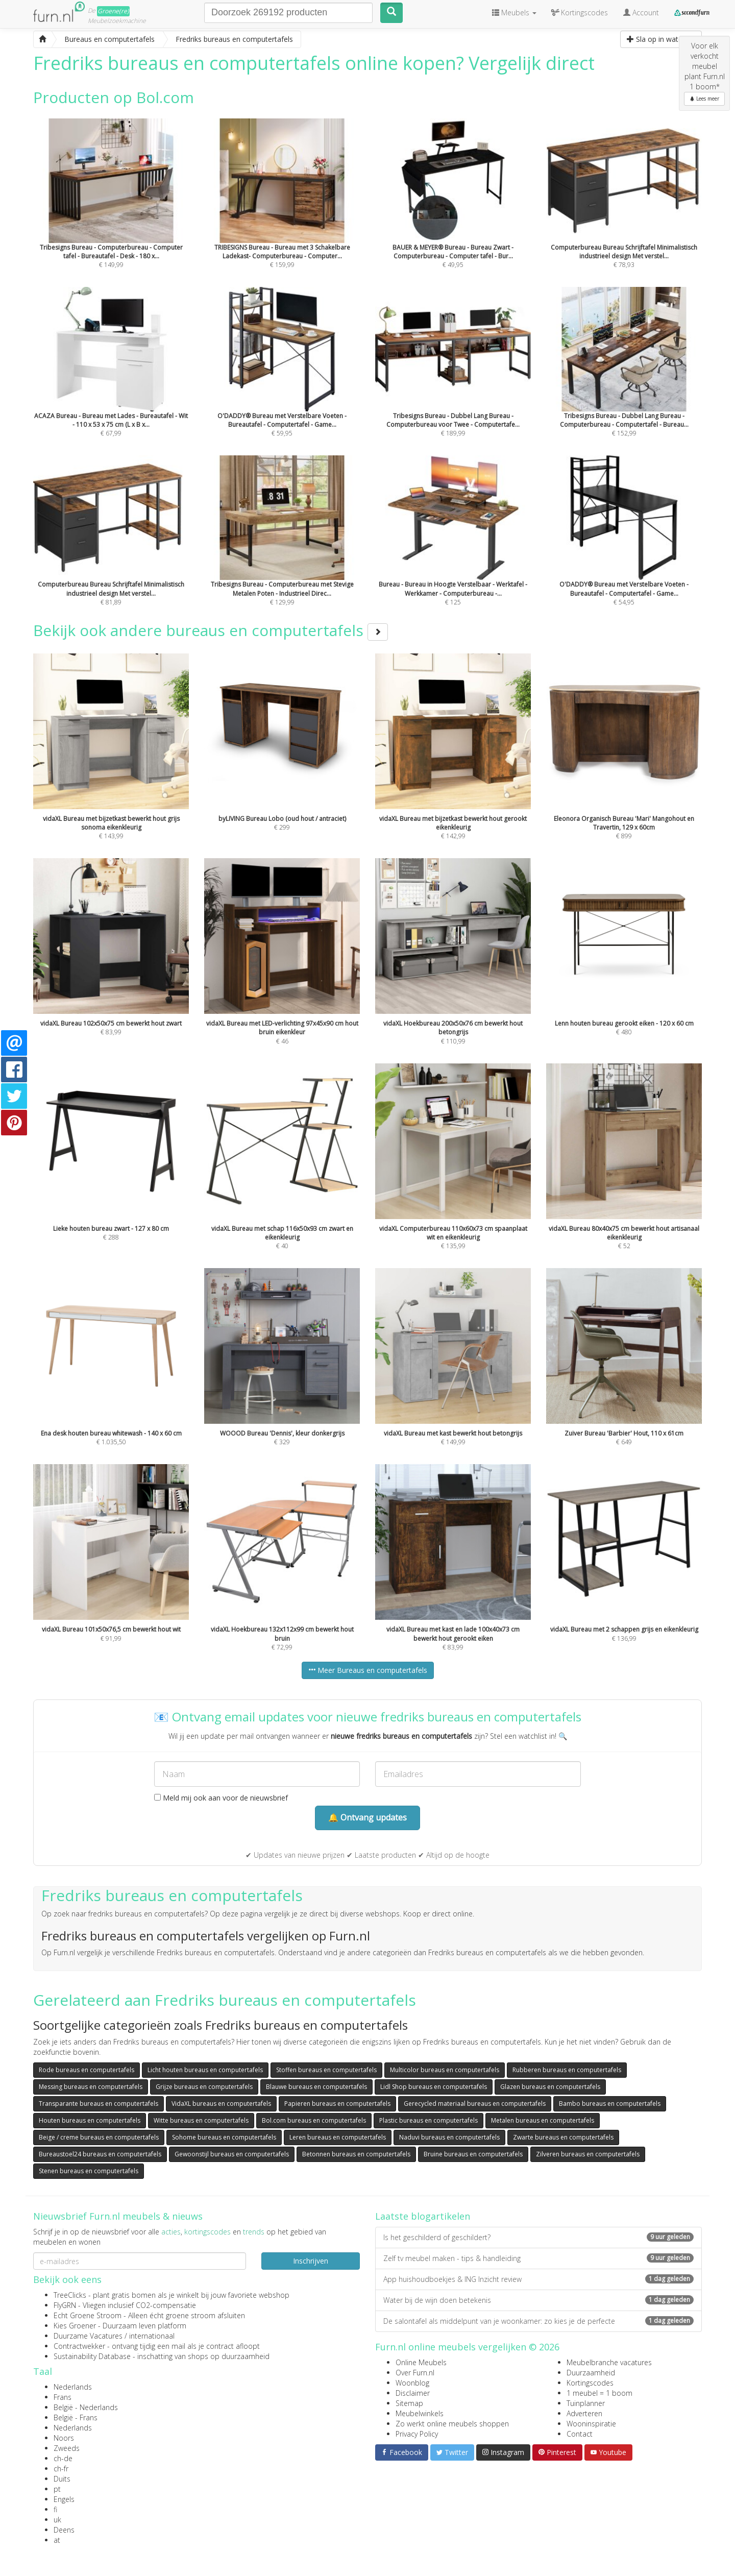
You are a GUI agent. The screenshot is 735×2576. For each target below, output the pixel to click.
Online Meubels (421, 2362)
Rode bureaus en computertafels (86, 2069)
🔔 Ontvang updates (367, 1817)
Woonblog (412, 2383)
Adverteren (584, 2413)
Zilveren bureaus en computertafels (588, 2154)
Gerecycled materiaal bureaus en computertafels (475, 2103)
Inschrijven (310, 2261)
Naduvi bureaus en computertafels (449, 2137)
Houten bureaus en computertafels (89, 2120)
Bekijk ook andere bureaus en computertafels (210, 630)
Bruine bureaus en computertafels (473, 2154)
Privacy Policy (417, 2434)
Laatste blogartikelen (422, 2216)
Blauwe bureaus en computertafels (316, 2086)
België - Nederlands (86, 2407)
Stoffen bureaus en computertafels (326, 2069)
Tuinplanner (586, 2403)
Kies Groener (75, 2325)
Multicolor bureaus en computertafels (444, 2069)
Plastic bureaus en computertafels (428, 2120)
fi (55, 2509)
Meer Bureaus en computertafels (367, 1670)
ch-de (63, 2458)
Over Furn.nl (415, 2372)
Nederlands (73, 2387)
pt (57, 2489)
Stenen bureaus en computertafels (88, 2171)
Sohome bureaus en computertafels (224, 2137)
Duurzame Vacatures (88, 2336)
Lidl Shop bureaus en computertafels (433, 2086)
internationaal (152, 2336)
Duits (62, 2479)
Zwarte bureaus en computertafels (563, 2137)
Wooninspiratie (591, 2423)
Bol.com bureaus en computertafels (314, 2120)
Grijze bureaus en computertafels (204, 2086)
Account (641, 12)
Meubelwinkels (420, 2413)
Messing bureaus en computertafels (90, 2086)
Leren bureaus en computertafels (337, 2137)
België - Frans (75, 2417)
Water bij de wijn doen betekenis (538, 2300)
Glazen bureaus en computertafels (550, 2086)
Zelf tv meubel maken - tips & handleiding (538, 2258)
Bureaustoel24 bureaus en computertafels (100, 2154)
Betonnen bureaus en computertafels (356, 2154)
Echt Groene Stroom (87, 2315)
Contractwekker (79, 2346)
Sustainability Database (92, 2356)
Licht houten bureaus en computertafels (205, 2069)
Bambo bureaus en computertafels (609, 2103)
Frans (62, 2397)
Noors (64, 2438)
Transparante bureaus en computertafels (98, 2103)
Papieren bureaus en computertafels (337, 2103)
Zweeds (67, 2448)
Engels (64, 2499)
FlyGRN (65, 2305)
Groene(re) (113, 11)
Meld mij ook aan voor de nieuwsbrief (221, 1798)
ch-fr (61, 2468)
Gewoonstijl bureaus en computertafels (232, 2154)
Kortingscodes (590, 2383)
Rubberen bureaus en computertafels (566, 2069)
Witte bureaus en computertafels (201, 2120)
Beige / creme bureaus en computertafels (99, 2137)
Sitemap (409, 2403)
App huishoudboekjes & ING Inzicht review (538, 2279)
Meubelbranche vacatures (609, 2362)
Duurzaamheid (591, 2372)
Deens (64, 2530)
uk (57, 2519)
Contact (580, 2434)
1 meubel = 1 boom (599, 2393)
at (57, 2540)
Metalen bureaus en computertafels (542, 2120)
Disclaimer (413, 2393)
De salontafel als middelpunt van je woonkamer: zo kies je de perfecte (538, 2321)
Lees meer (704, 98)
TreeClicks (70, 2295)
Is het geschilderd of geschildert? (538, 2237)
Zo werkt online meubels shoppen (452, 2423)
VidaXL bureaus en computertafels (221, 2103)
